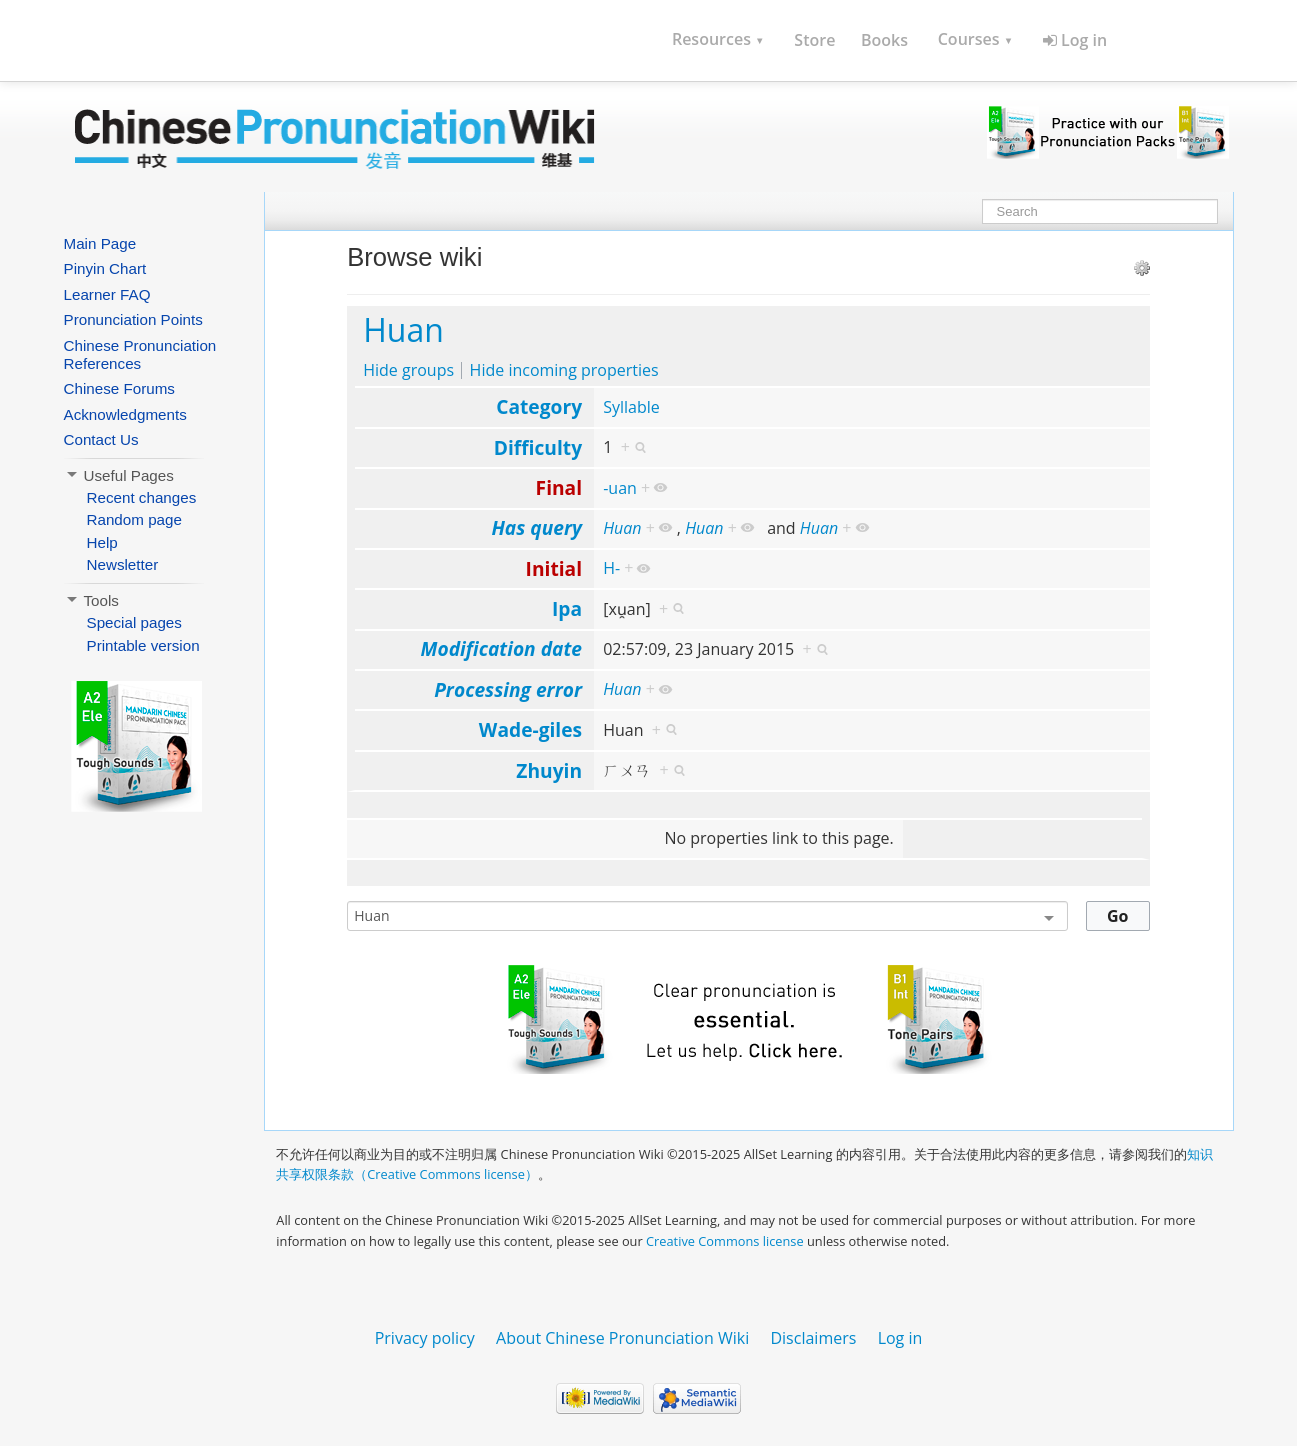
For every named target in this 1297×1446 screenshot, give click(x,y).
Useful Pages (119, 475)
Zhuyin (549, 770)
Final (559, 487)
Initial (554, 568)
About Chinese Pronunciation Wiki (622, 1338)
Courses (975, 39)
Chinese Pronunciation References (140, 354)
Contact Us (101, 439)
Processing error (508, 689)
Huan (403, 329)
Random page (134, 519)
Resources (718, 39)
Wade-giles (530, 729)
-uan (620, 488)
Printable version (143, 645)
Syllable (631, 407)
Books (884, 40)
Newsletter (123, 564)
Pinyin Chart (105, 268)
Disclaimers (813, 1338)
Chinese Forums (119, 388)
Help (102, 542)
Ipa (567, 608)
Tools (91, 600)
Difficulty (538, 447)
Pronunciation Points (133, 319)
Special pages (134, 622)
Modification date (501, 648)
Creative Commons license (725, 1241)
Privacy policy (425, 1338)
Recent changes (142, 497)
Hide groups (408, 370)
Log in (1075, 40)
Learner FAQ (107, 294)
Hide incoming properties (564, 370)
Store (814, 40)
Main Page (100, 243)
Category (539, 406)
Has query (536, 527)
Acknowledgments (125, 414)
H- (611, 568)
